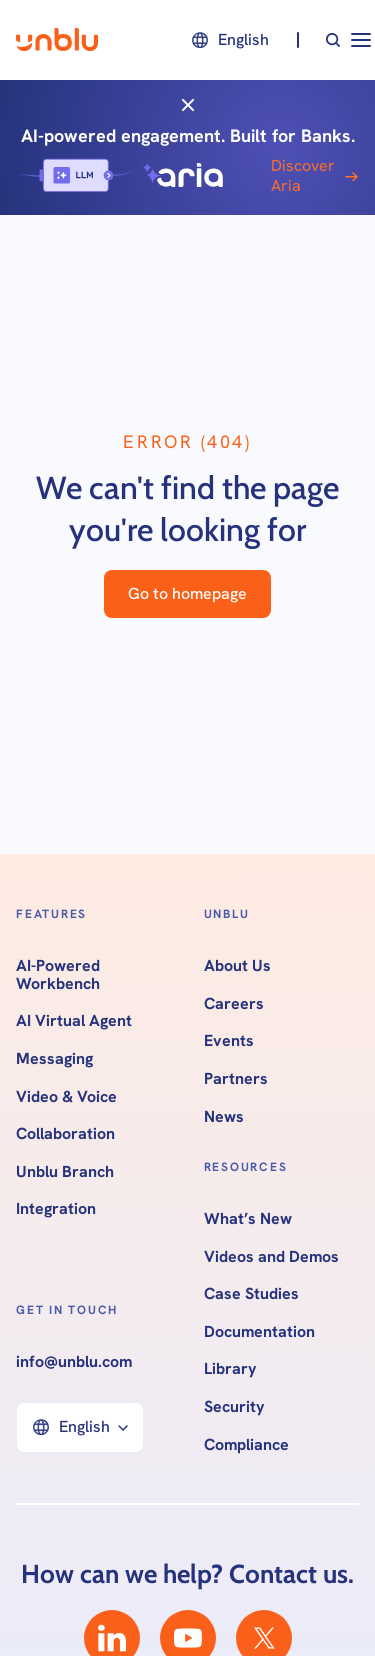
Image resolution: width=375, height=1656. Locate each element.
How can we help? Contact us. (187, 1574)
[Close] (188, 104)
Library (230, 1369)
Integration (56, 1209)
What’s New (248, 1219)
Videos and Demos (271, 1257)
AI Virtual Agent (74, 1021)
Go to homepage (187, 593)
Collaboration (65, 1134)
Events (229, 1041)
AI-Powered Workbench (58, 974)
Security (234, 1407)
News (224, 1117)
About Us (237, 966)
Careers (234, 1004)
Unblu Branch (65, 1172)
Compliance (246, 1445)
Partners (236, 1079)
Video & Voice (66, 1097)
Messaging (54, 1059)
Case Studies (251, 1294)
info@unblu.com (74, 1362)
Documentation (259, 1332)
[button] (228, 40)
